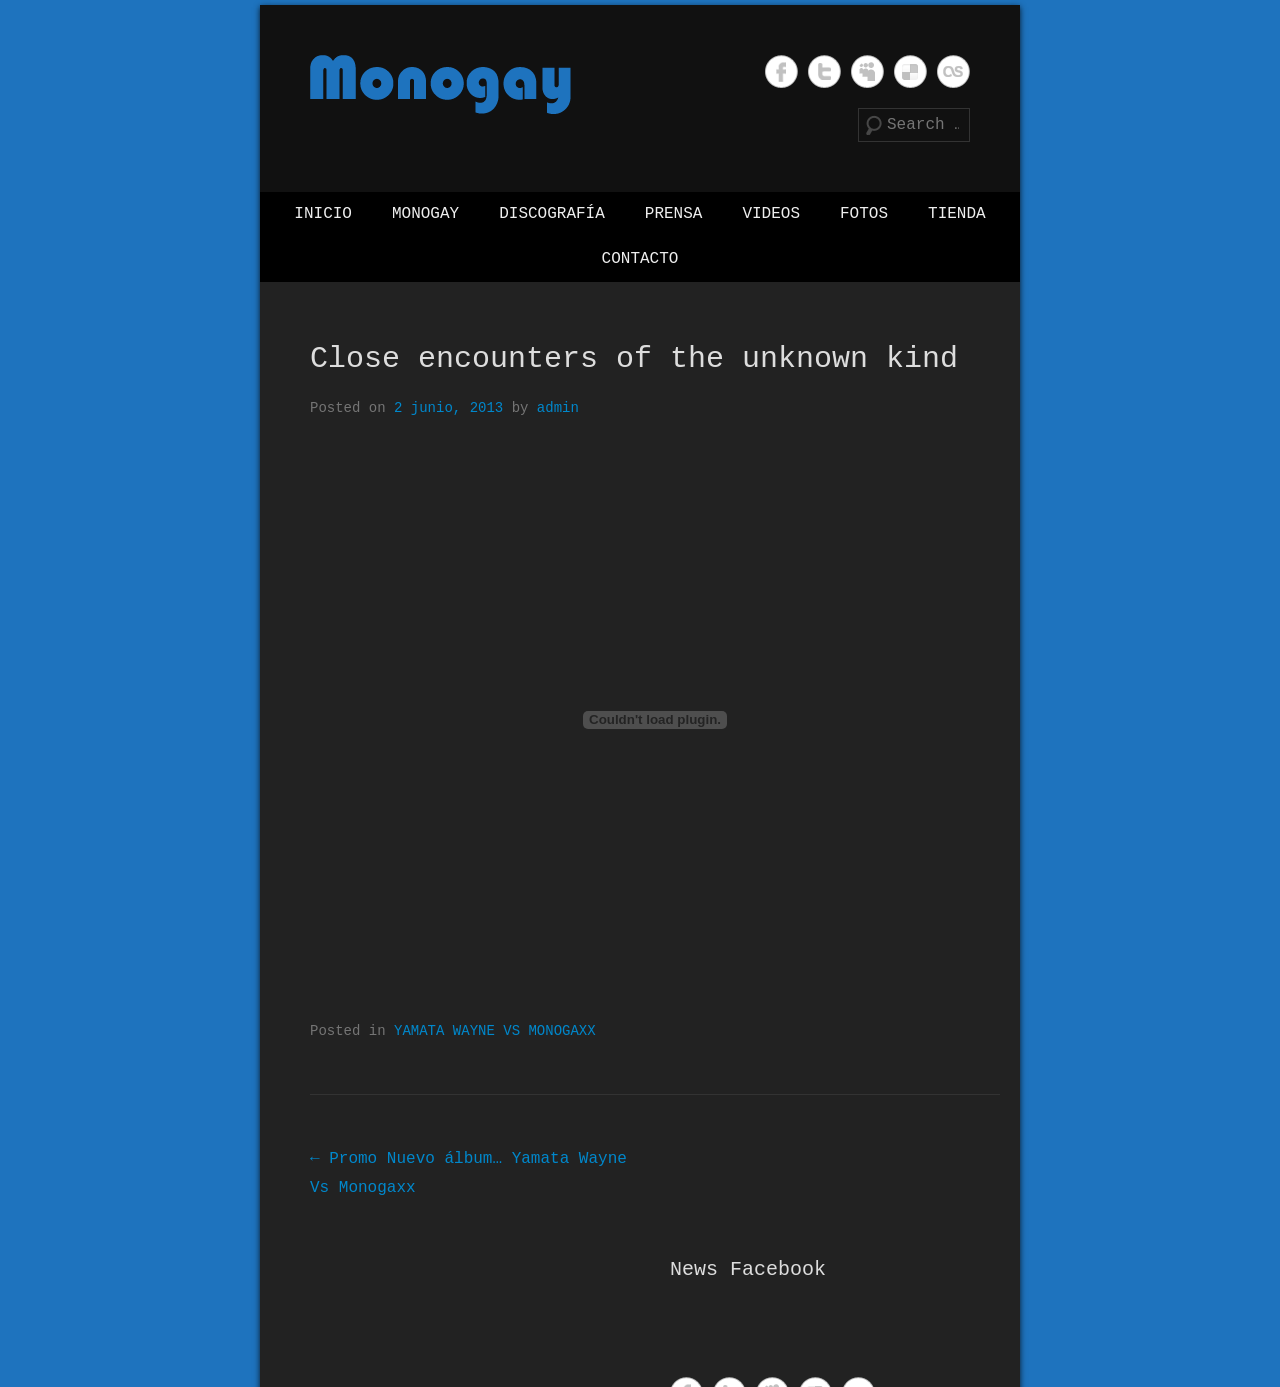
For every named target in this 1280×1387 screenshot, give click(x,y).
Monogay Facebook (781, 71)
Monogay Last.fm (953, 71)
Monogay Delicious (910, 71)
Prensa (674, 214)
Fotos (864, 214)
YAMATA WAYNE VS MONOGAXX (495, 1031)
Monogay (425, 214)
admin (558, 408)
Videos (771, 214)
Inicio (323, 214)
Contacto (640, 259)
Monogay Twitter (824, 71)
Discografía (552, 214)
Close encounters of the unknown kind (634, 358)
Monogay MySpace (867, 71)
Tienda (957, 214)
